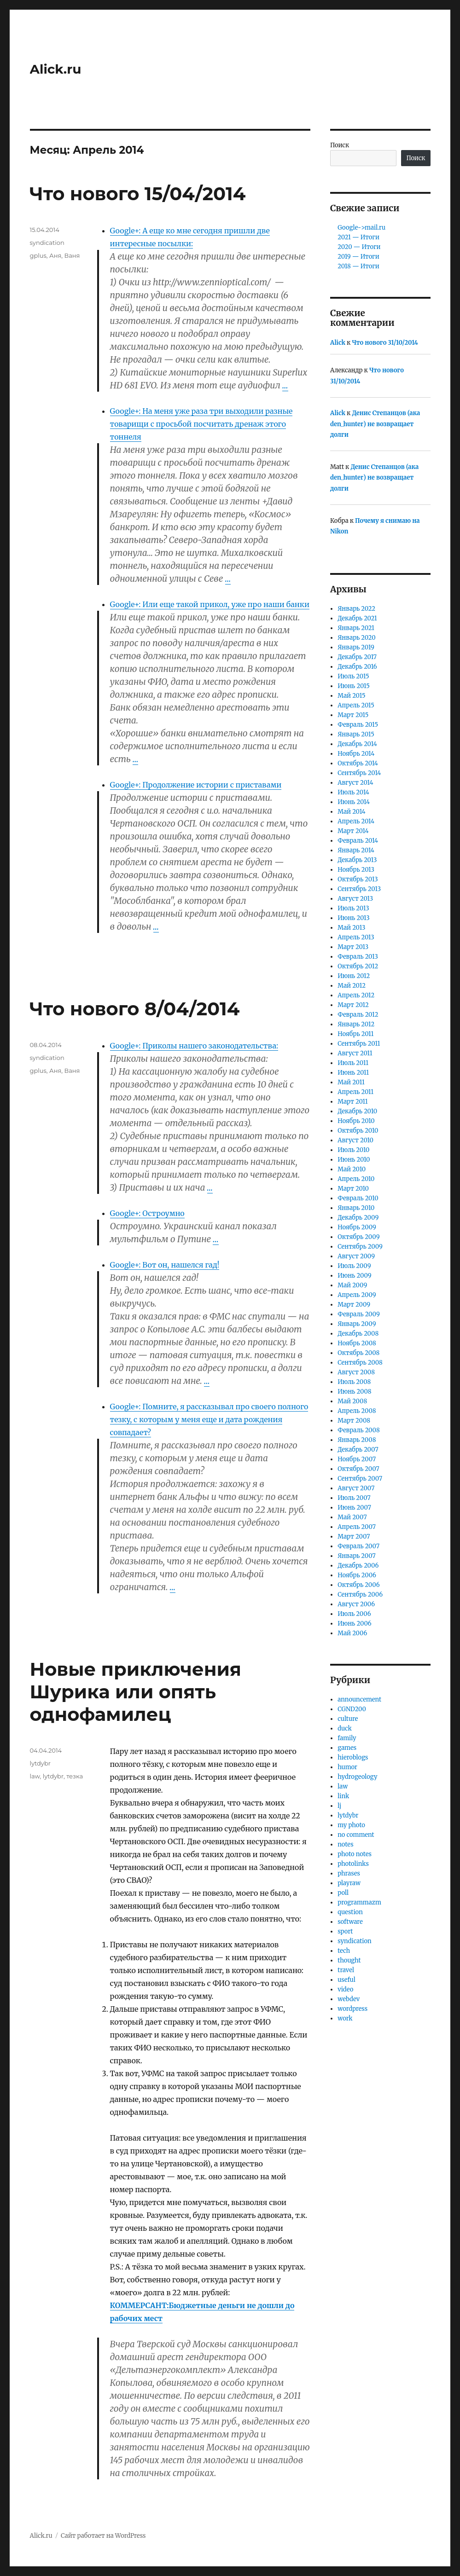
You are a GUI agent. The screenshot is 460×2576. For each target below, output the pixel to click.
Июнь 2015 (354, 686)
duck (345, 1728)
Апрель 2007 (357, 1527)
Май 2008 (352, 1401)
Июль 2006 (354, 1614)
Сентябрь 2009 (360, 1246)
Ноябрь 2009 (357, 1227)
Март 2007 (354, 1536)
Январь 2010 (356, 1208)
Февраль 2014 (358, 841)
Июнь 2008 (354, 1391)
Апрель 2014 (356, 821)
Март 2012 (353, 1005)
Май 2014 (351, 812)
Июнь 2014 (354, 802)
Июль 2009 (354, 1266)
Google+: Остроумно (147, 1213)
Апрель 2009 (357, 1295)
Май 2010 (352, 1169)
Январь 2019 (356, 647)
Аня (55, 255)
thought (349, 1960)
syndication (47, 242)
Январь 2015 (356, 734)
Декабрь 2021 (357, 618)
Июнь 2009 (354, 1275)
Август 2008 (356, 1372)
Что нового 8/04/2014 (135, 1008)
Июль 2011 (353, 1063)
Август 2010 (355, 1140)
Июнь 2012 (354, 976)
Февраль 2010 (358, 1198)
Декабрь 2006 (358, 1565)
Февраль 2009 (359, 1314)
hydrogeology (357, 1777)
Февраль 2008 (358, 1430)
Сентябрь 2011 (359, 1044)
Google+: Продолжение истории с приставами (196, 784)
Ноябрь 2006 (357, 1575)
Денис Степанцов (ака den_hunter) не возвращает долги (375, 424)
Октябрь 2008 (358, 1353)
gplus (38, 255)
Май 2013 (351, 928)
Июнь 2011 (353, 1073)
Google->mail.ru (361, 228)
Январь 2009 (357, 1324)
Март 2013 (353, 947)
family (347, 1738)
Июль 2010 (353, 1150)
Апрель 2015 (356, 705)
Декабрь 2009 (358, 1217)
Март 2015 (353, 715)
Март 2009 (354, 1304)
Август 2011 (355, 1053)
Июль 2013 (353, 908)
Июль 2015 (353, 676)
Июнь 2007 (354, 1507)
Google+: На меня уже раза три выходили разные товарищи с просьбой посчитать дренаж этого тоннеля (201, 423)
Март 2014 (353, 831)
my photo (351, 1825)
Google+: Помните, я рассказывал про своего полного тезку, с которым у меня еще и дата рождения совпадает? (209, 1419)
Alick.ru (56, 69)
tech (344, 1951)
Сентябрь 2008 (360, 1362)
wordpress (352, 2009)
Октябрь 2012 (358, 966)
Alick (337, 343)
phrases (349, 1873)
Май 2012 (352, 986)
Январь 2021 (356, 628)
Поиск (339, 145)
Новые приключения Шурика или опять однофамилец (135, 1691)
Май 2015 (351, 696)
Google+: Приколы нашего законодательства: (194, 1045)
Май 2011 (351, 1082)
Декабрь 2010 (357, 1111)
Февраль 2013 (358, 957)
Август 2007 (356, 1488)
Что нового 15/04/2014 (138, 193)
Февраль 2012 (358, 1015)
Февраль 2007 (358, 1546)
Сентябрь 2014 (359, 773)
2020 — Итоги (359, 247)
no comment (356, 1835)
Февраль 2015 (358, 725)
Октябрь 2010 (358, 1131)
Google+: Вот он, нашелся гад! (165, 1264)
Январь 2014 (356, 850)
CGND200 (352, 1709)
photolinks (353, 1864)
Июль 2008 (354, 1382)
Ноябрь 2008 (357, 1343)
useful (346, 1980)
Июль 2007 (354, 1498)
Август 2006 (356, 1604)
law (35, 1776)
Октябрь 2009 (358, 1237)
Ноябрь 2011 (355, 1034)
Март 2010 (353, 1188)
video (345, 1989)
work (345, 2018)
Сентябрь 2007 (360, 1478)
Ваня (72, 255)
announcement (359, 1699)
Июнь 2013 (354, 918)
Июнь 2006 (354, 1623)
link (343, 1796)
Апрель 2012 (356, 995)
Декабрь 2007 (358, 1449)
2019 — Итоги (358, 256)
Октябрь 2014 (358, 763)
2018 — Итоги (358, 266)
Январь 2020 (356, 638)
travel (346, 1970)
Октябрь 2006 (358, 1585)
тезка (74, 1776)
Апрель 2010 (356, 1179)
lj (339, 1806)
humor (347, 1767)
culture (348, 1719)
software (350, 1922)
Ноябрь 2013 (356, 870)
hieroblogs (353, 1757)
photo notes (355, 1854)
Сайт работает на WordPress (103, 2536)
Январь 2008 (357, 1440)
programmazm (359, 1902)
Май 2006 (352, 1633)
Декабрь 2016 (357, 667)
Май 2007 (352, 1517)
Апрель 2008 (357, 1411)
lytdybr (40, 1763)
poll (343, 1893)
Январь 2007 (357, 1556)
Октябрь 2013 (358, 879)
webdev (349, 1999)
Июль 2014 (353, 792)
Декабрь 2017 (357, 657)
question (350, 1912)
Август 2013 (355, 899)
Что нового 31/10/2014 (385, 343)
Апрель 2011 (355, 1092)
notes (345, 1844)
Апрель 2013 (356, 937)
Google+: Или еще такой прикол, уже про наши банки (210, 604)
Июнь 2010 (354, 1160)
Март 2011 (352, 1102)
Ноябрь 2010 (356, 1121)
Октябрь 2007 (358, 1469)
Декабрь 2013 (357, 860)
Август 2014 (355, 783)
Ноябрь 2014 (356, 754)
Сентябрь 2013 (359, 889)
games (347, 1748)
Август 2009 (356, 1256)
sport (345, 1931)
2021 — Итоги (358, 237)
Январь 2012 (356, 1024)
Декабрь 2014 (357, 744)
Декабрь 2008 (358, 1333)
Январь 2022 (356, 609)
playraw (349, 1883)
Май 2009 (352, 1285)
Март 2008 (354, 1420)
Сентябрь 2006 (360, 1594)
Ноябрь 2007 (357, 1459)
